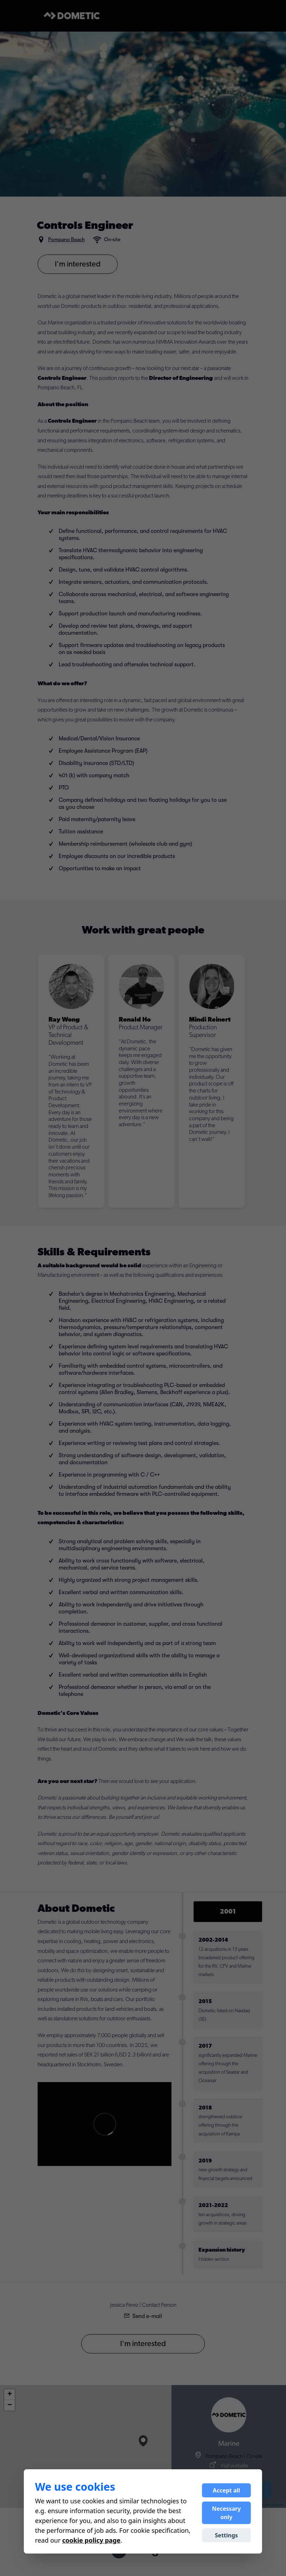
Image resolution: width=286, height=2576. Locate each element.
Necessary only (226, 2513)
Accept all (226, 2490)
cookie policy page (91, 2540)
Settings (226, 2535)
